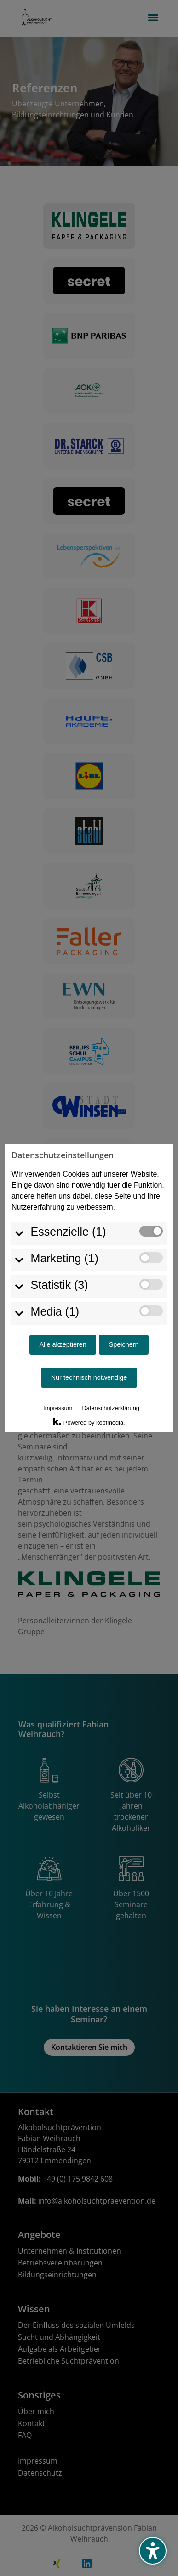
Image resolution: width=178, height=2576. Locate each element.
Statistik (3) (59, 1256)
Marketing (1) (64, 1229)
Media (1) (55, 1283)
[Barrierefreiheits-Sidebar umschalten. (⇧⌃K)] (153, 2551)
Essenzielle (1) (68, 1203)
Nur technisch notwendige (89, 1349)
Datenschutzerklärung (110, 1379)
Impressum (57, 1379)
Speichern (124, 1316)
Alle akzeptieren (62, 1316)
